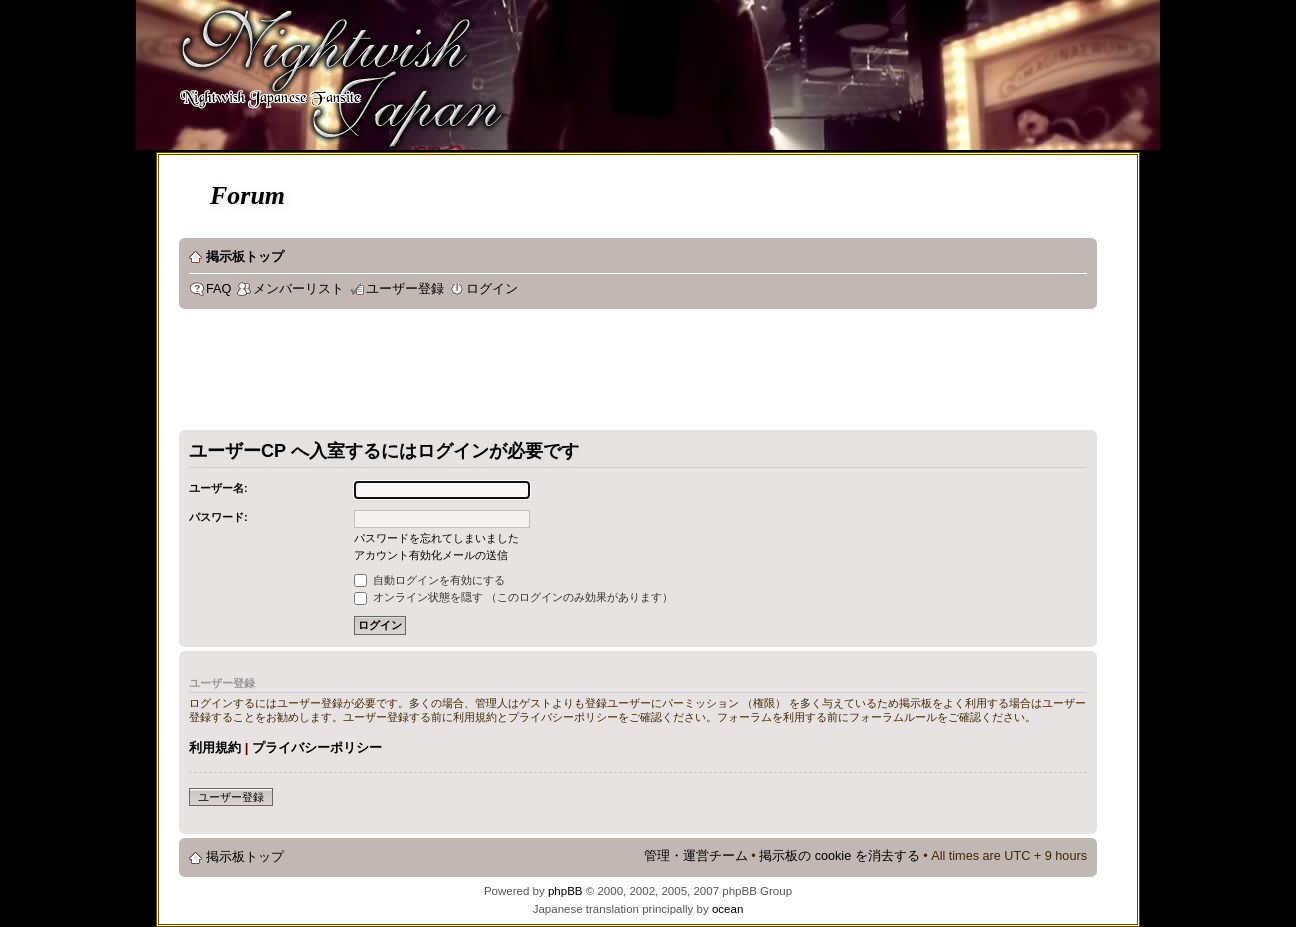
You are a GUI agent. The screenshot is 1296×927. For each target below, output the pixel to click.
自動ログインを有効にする (429, 580)
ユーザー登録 (405, 289)
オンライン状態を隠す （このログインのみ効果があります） (513, 597)
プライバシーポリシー (317, 747)
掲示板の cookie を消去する (839, 856)
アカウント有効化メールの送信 (431, 555)
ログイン (492, 289)
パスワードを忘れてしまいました (436, 538)
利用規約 (215, 747)
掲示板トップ (245, 257)
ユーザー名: (218, 488)
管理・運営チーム (696, 856)
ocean (727, 909)
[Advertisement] (543, 374)
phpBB (565, 891)
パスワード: (218, 517)
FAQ (218, 289)
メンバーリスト (298, 289)
